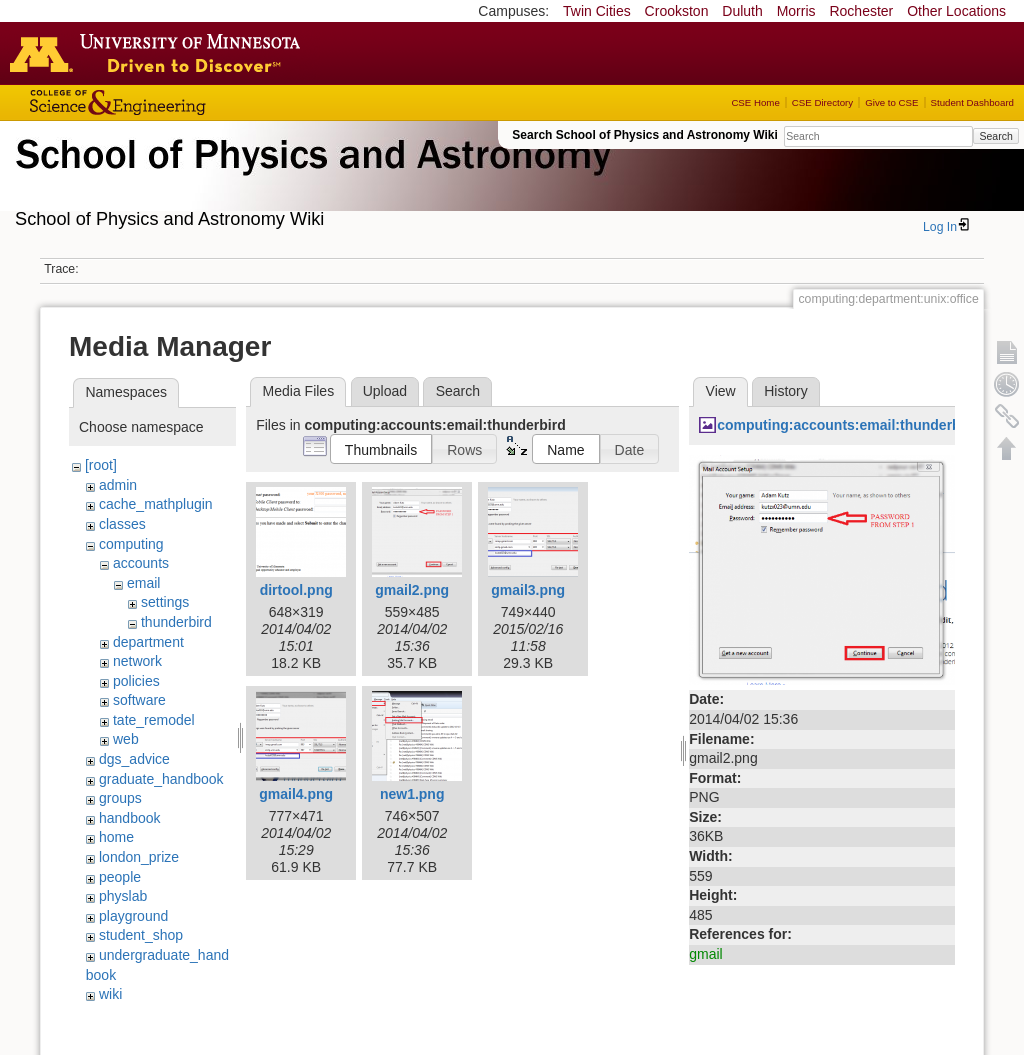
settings (165, 602)
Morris (796, 11)
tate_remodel (154, 720)
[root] (101, 465)
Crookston (677, 11)
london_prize (139, 857)
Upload (385, 391)
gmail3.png (528, 590)
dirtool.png (296, 590)
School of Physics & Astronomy (310, 178)
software (139, 700)
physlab (123, 896)
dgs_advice (134, 759)
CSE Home (755, 102)
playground (133, 916)
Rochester (861, 11)
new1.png (412, 794)
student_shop (141, 935)
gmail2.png (412, 590)
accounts (141, 563)
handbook (130, 818)
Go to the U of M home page (160, 53)
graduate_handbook (161, 779)
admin (118, 485)
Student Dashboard (972, 102)
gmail (705, 954)
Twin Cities (597, 11)
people (120, 877)
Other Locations (956, 11)
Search (995, 136)
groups (120, 798)
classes (122, 524)
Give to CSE (891, 102)
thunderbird (176, 622)
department (148, 642)
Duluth (742, 11)
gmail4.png (296, 794)
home (116, 837)
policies (136, 681)
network (137, 661)
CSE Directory (822, 102)
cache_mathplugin (156, 504)
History (786, 391)
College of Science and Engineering (180, 102)
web (126, 739)
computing (131, 544)
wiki (110, 994)
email (143, 583)
